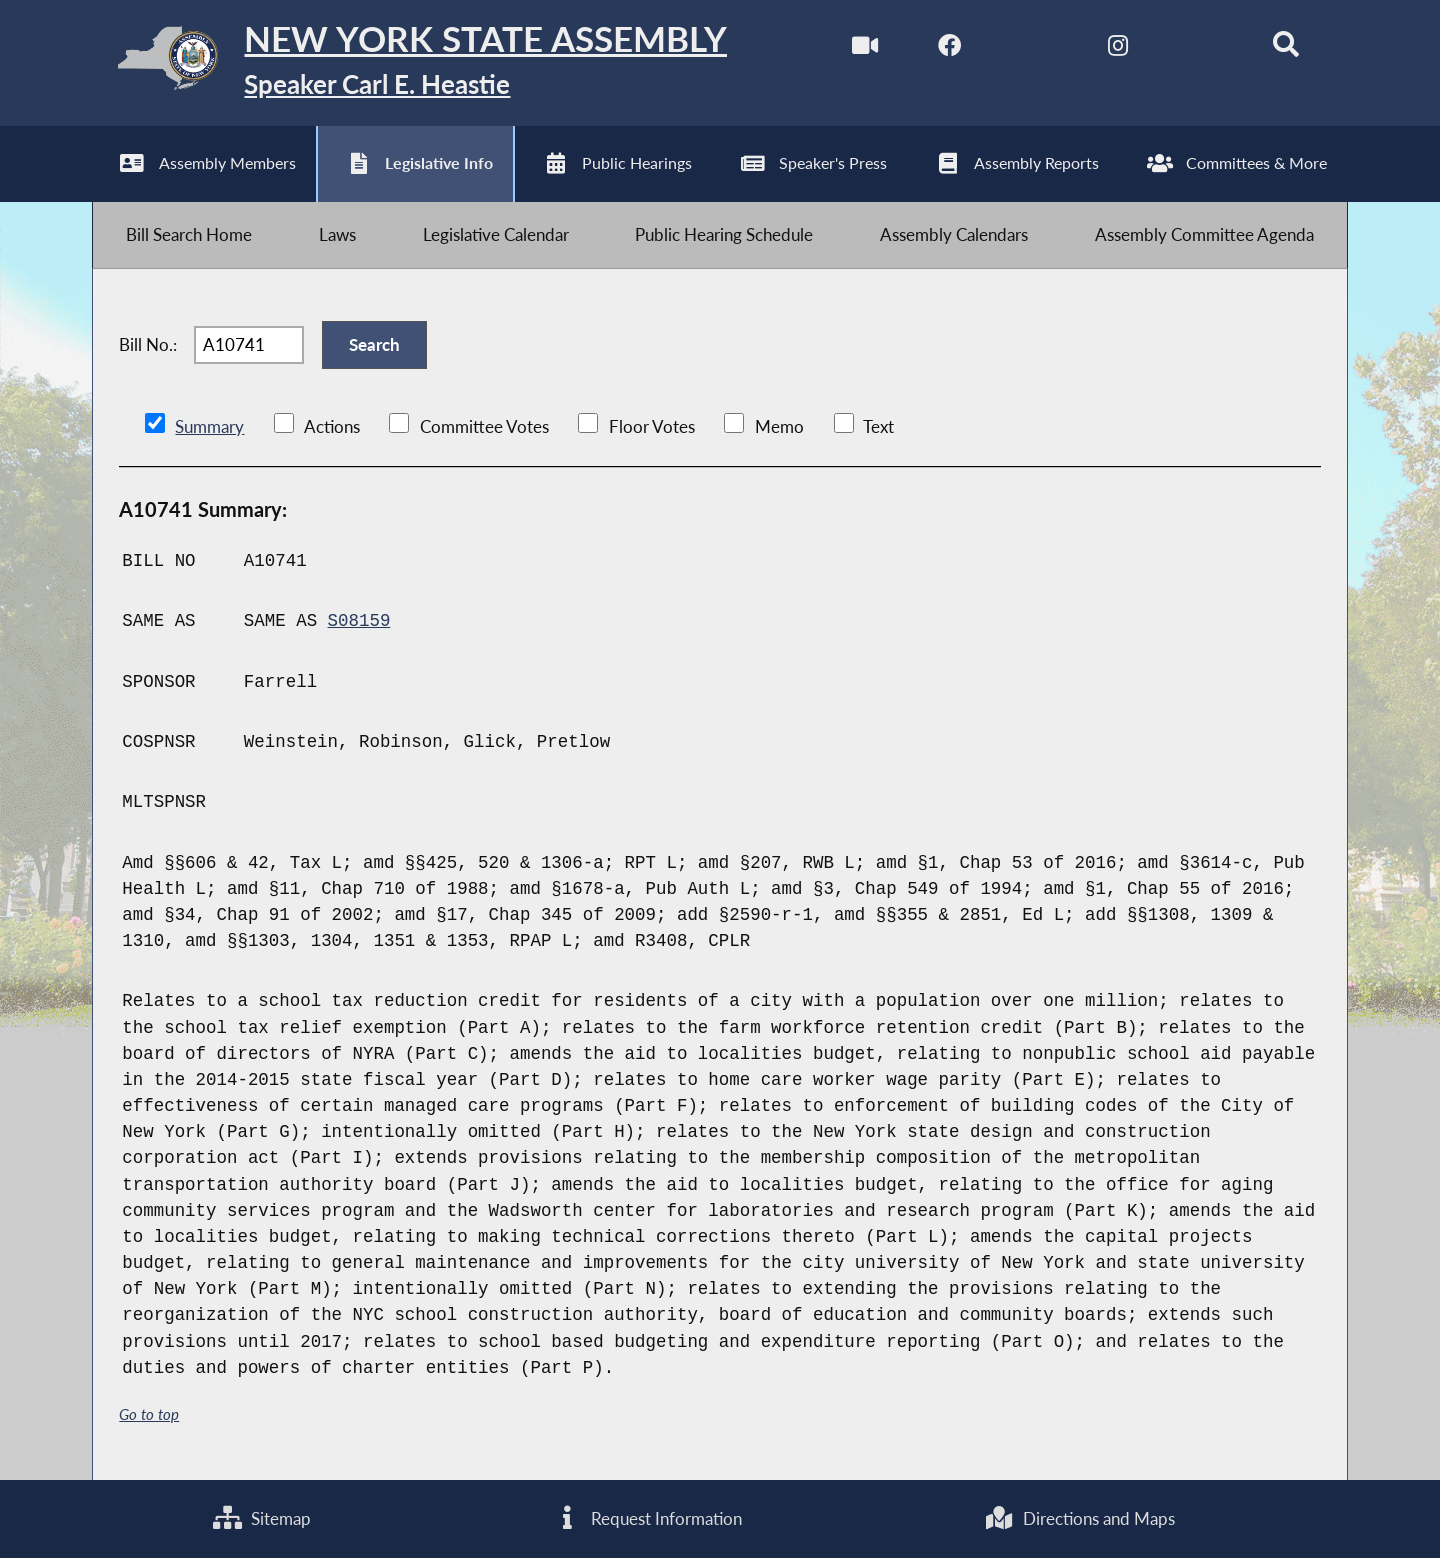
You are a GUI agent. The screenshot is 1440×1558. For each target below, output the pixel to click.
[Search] (1286, 48)
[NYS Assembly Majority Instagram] (1117, 48)
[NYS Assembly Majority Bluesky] (1201, 48)
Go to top (149, 1414)
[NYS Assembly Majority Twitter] (1033, 48)
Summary (209, 426)
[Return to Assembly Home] (409, 63)
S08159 (359, 621)
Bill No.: (148, 344)
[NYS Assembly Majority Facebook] (949, 48)
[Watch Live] (864, 48)
